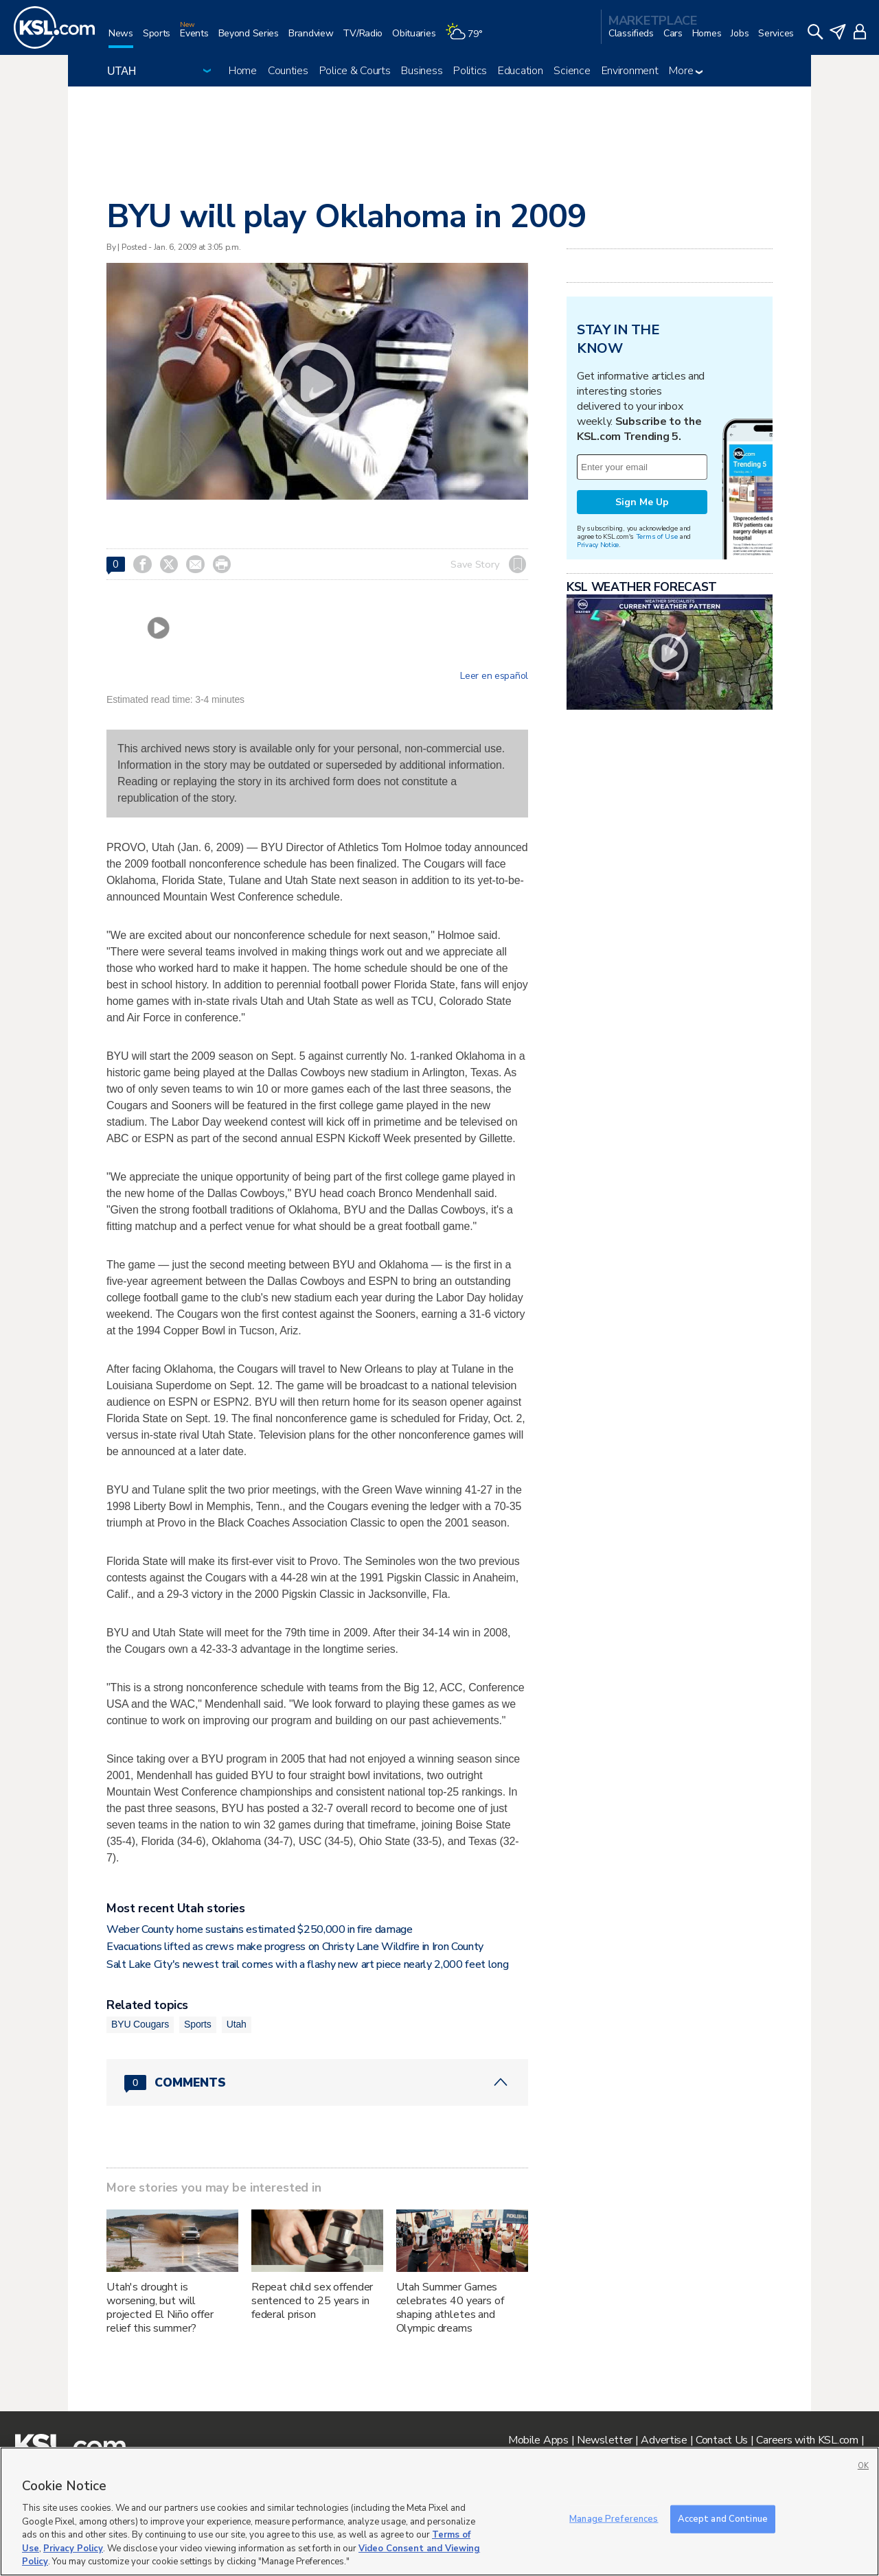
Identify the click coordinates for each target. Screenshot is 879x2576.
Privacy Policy (73, 2548)
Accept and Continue (723, 2518)
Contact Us (722, 2440)
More (686, 70)
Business (421, 70)
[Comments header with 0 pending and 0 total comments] (317, 2082)
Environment (630, 70)
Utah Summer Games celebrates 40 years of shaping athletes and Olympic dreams (450, 2307)
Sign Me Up (642, 502)
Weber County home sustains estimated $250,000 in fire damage (259, 1929)
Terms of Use (657, 536)
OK (863, 2466)
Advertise (664, 2440)
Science (571, 70)
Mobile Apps (538, 2440)
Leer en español (494, 676)
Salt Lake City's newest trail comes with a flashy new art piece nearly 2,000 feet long (307, 1964)
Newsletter (604, 2440)
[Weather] (468, 39)
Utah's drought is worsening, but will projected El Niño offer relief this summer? (160, 2307)
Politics (470, 70)
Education (520, 70)
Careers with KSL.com (807, 2440)
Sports (198, 2024)
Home (243, 70)
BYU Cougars (140, 2024)
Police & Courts (355, 70)
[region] (439, 2511)
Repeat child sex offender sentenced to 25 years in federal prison (312, 2300)
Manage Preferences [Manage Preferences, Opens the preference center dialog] (613, 2518)
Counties (288, 70)
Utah (237, 2024)
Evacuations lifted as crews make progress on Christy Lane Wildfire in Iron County (294, 1946)
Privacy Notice (598, 544)
